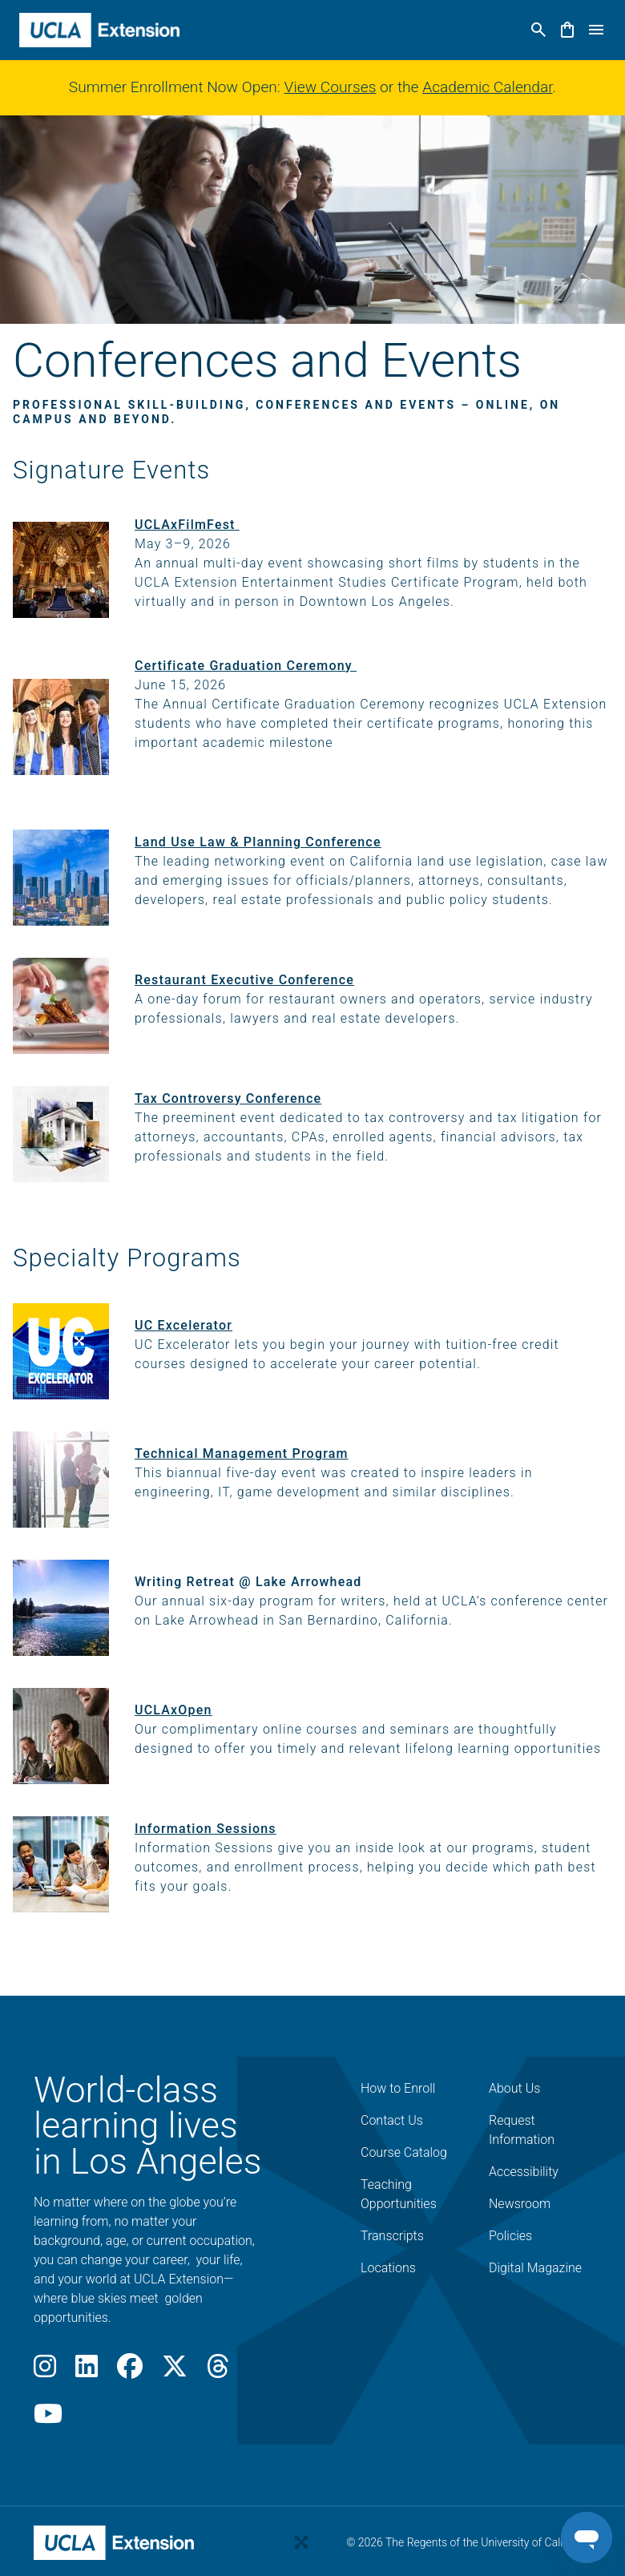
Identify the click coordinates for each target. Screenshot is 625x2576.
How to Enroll (398, 2088)
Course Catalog (404, 2152)
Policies (510, 2235)
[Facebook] (130, 2371)
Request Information (521, 2130)
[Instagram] (45, 2371)
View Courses (330, 87)
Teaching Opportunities (399, 2194)
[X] (175, 2371)
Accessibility (523, 2171)
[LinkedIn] (86, 2371)
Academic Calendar (487, 87)
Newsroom (519, 2203)
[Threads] (218, 2371)
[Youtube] (48, 2418)
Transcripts (392, 2235)
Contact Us (392, 2120)
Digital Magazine (535, 2267)
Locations (388, 2267)
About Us (514, 2088)
